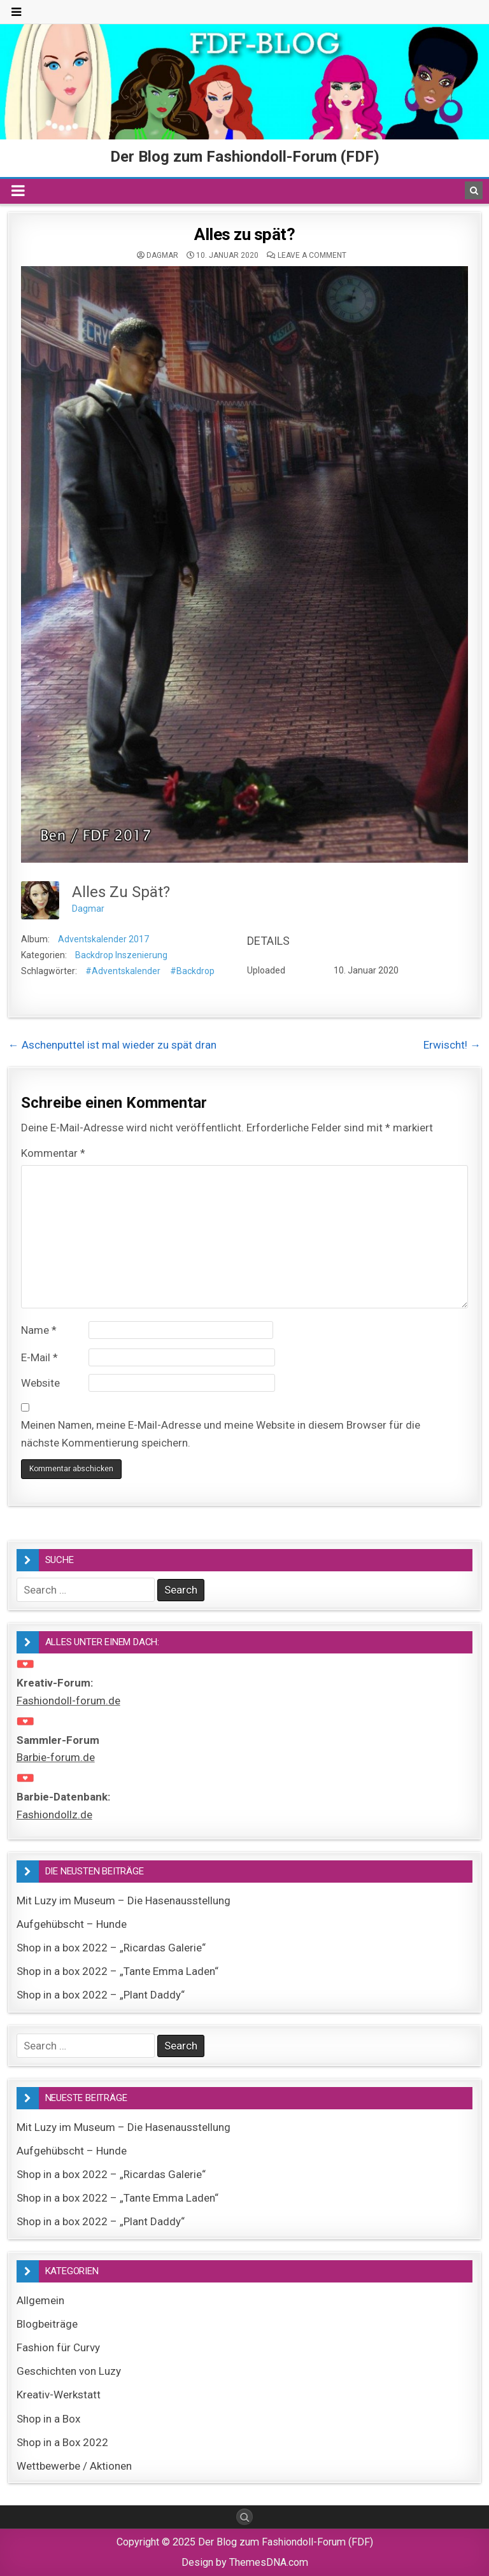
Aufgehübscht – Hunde (72, 1924)
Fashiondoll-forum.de (68, 1700)
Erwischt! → (452, 1044)
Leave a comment (312, 255)
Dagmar (162, 255)
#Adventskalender (122, 971)
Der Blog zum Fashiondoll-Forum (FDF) (244, 157)
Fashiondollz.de (54, 1814)
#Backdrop (192, 971)
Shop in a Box (48, 2418)
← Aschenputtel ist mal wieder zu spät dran (112, 1044)
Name (39, 1330)
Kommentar (53, 1153)
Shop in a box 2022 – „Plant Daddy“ (101, 1994)
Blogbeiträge (47, 2324)
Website (40, 1382)
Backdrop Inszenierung (121, 955)
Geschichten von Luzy (69, 2371)
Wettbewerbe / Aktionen (74, 2465)
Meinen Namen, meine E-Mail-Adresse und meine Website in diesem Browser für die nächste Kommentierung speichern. (220, 1433)
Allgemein (40, 2300)
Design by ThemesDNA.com (244, 2562)
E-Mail (39, 1357)
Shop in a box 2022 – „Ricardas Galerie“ (111, 1947)
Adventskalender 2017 (103, 939)
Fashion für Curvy (58, 2347)
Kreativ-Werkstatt (59, 2394)
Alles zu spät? (244, 234)
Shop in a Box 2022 (62, 2442)
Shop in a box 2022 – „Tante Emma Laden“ (117, 1971)
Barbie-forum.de (56, 1757)
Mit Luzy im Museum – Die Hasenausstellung (123, 1900)
